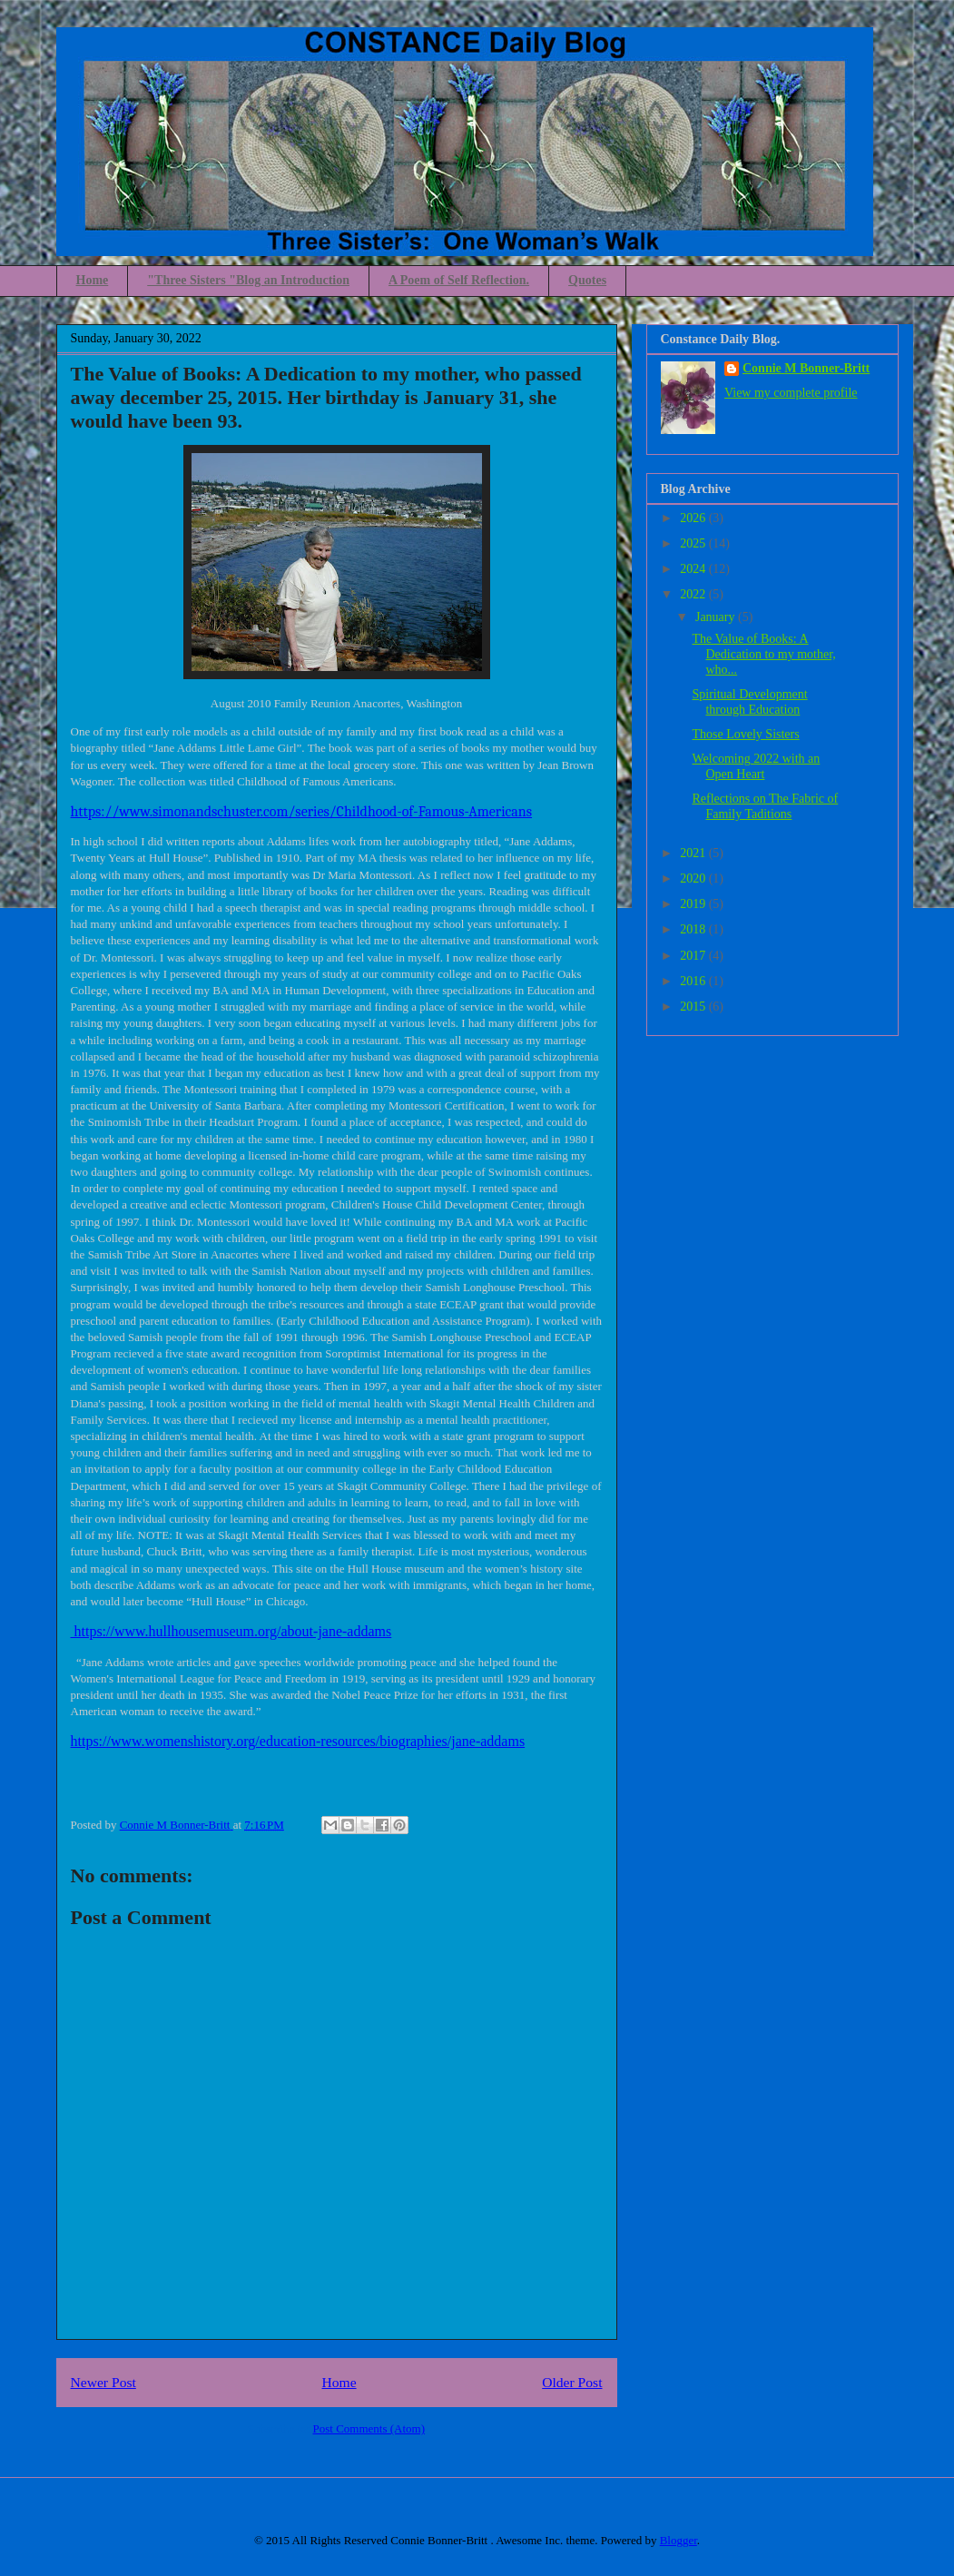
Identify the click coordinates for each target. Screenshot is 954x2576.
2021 (694, 853)
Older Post (572, 2382)
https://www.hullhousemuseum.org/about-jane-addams (231, 1631)
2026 (694, 518)
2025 (694, 543)
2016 (694, 981)
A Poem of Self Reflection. (458, 280)
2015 (694, 1006)
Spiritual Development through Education (749, 701)
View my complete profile (791, 393)
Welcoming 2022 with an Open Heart (756, 766)
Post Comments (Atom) (368, 2428)
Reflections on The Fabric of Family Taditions (765, 806)
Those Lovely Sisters (745, 734)
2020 (694, 878)
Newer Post (103, 2382)
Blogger (678, 2540)
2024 (694, 569)
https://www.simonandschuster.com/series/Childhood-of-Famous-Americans (302, 812)
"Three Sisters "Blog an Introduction (248, 280)
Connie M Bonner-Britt (806, 368)
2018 (694, 929)
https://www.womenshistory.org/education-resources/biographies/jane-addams (298, 1741)
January (716, 617)
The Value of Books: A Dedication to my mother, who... (763, 654)
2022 (694, 594)
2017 (694, 955)
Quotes (587, 280)
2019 (694, 904)
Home (92, 280)
